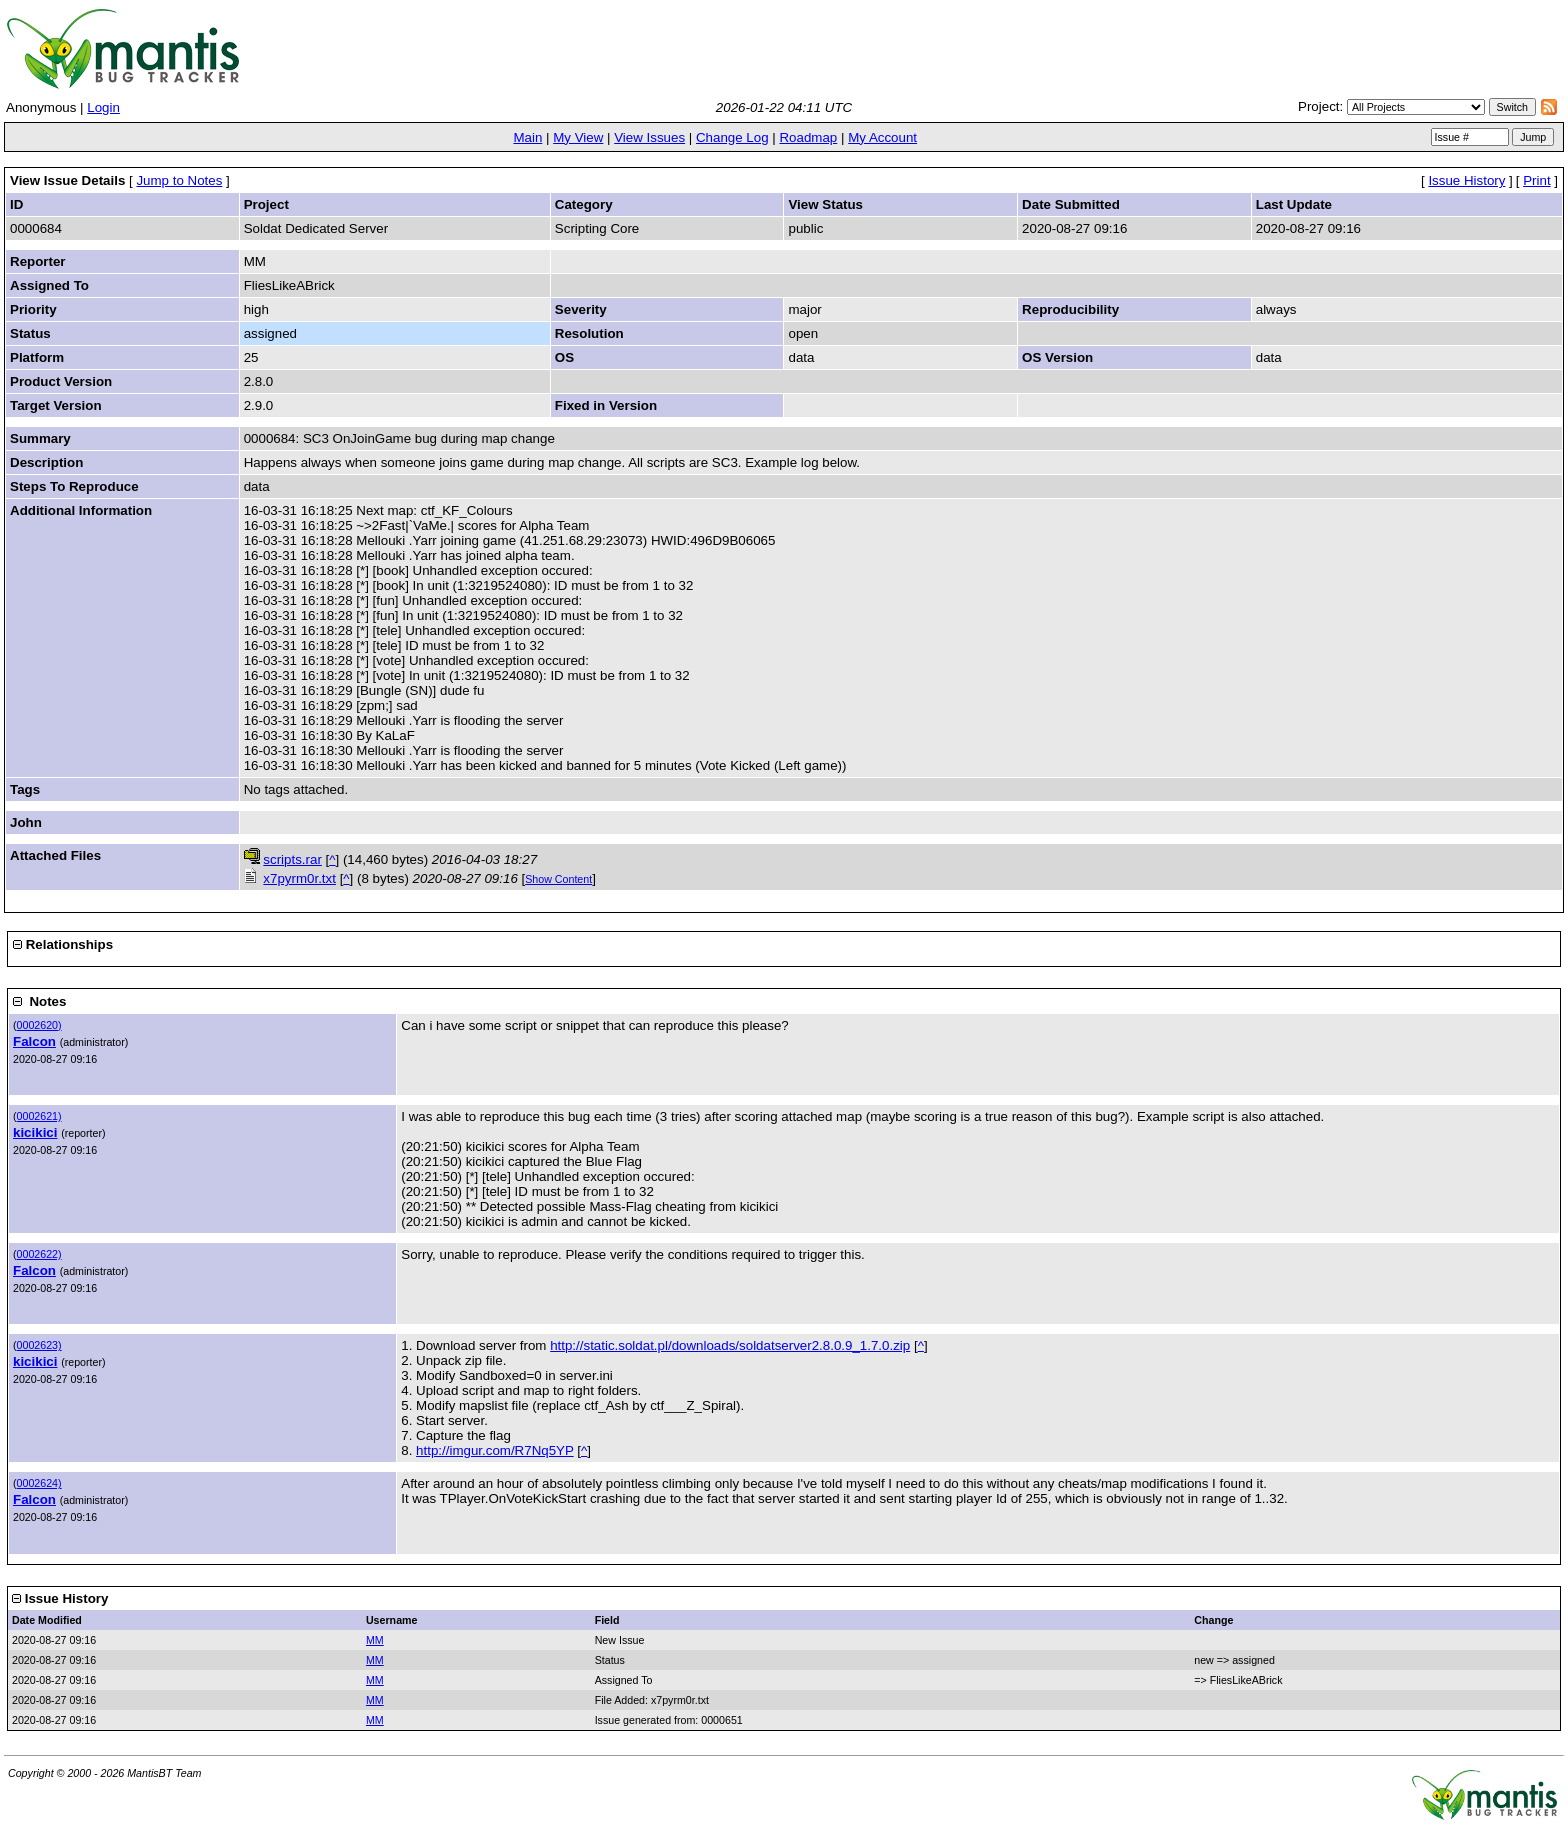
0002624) (39, 1483)
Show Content (558, 879)
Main (527, 137)
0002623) (39, 1345)
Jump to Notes (179, 180)
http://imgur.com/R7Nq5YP (495, 1450)
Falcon (34, 1041)
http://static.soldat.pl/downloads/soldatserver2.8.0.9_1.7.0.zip (730, 1345)
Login (103, 107)
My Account (882, 137)
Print (1536, 180)
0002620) (39, 1025)
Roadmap (808, 137)
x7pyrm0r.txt (299, 878)
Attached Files (55, 855)
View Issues (649, 137)
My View (578, 137)
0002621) (39, 1116)
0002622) (39, 1254)
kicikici (35, 1132)
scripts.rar (292, 859)
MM (375, 1640)
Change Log (732, 137)
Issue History (1466, 180)
